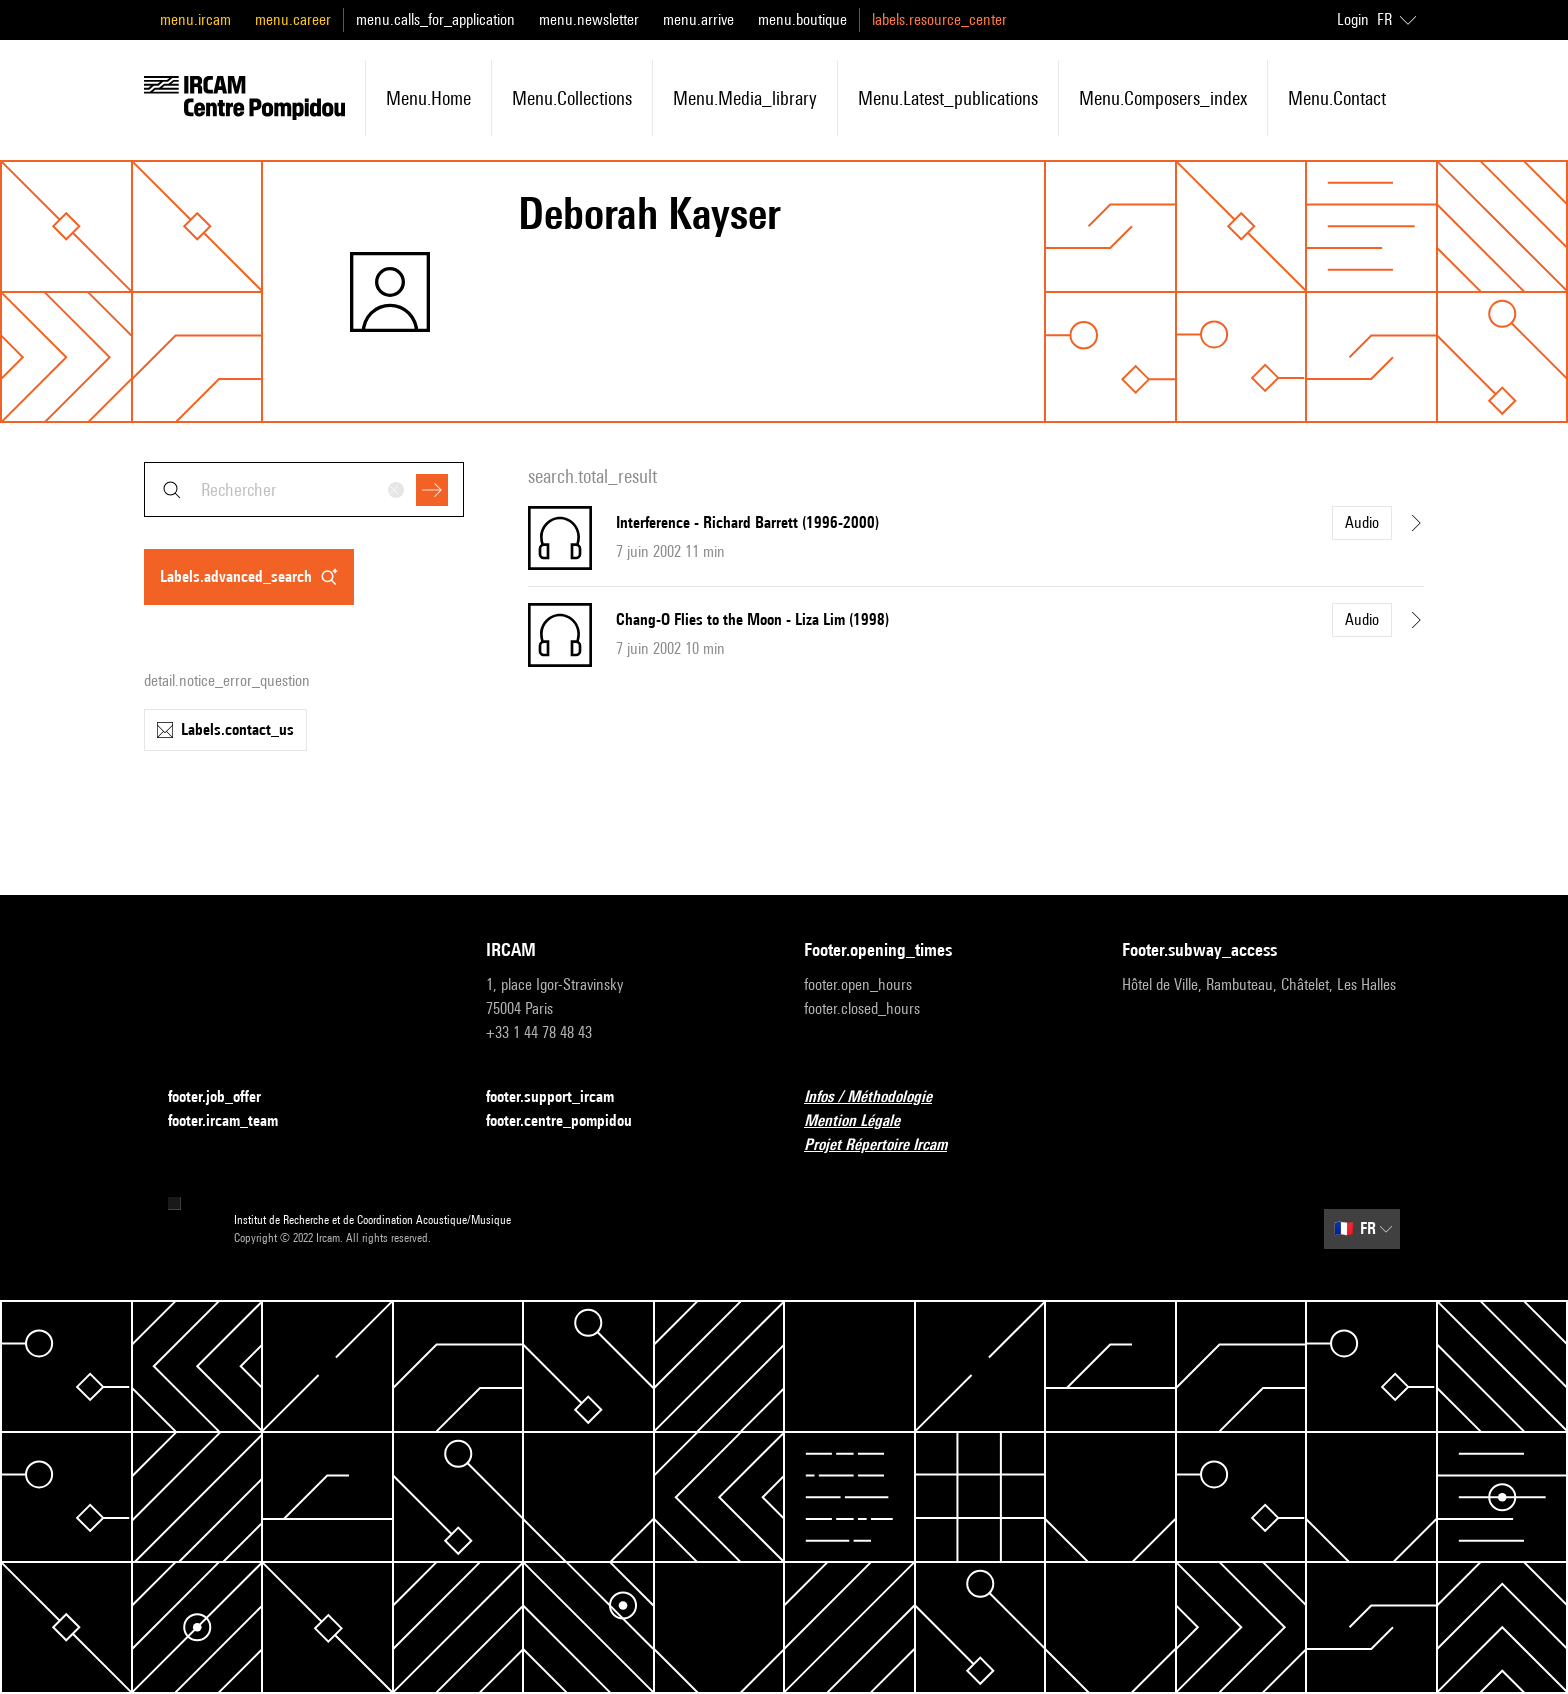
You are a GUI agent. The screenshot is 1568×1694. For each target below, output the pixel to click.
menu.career (293, 19)
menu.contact (1337, 98)
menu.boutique (802, 19)
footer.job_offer (226, 1097)
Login (1353, 19)
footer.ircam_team (235, 1121)
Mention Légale (864, 1121)
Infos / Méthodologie (880, 1097)
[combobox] (304, 489)
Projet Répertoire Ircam (887, 1145)
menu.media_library (745, 98)
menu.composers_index (1163, 98)
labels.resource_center (939, 19)
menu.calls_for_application (435, 19)
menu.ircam (195, 19)
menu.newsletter (589, 19)
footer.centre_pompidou (571, 1121)
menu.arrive (698, 19)
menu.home (428, 98)
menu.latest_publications (948, 98)
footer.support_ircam (562, 1097)
